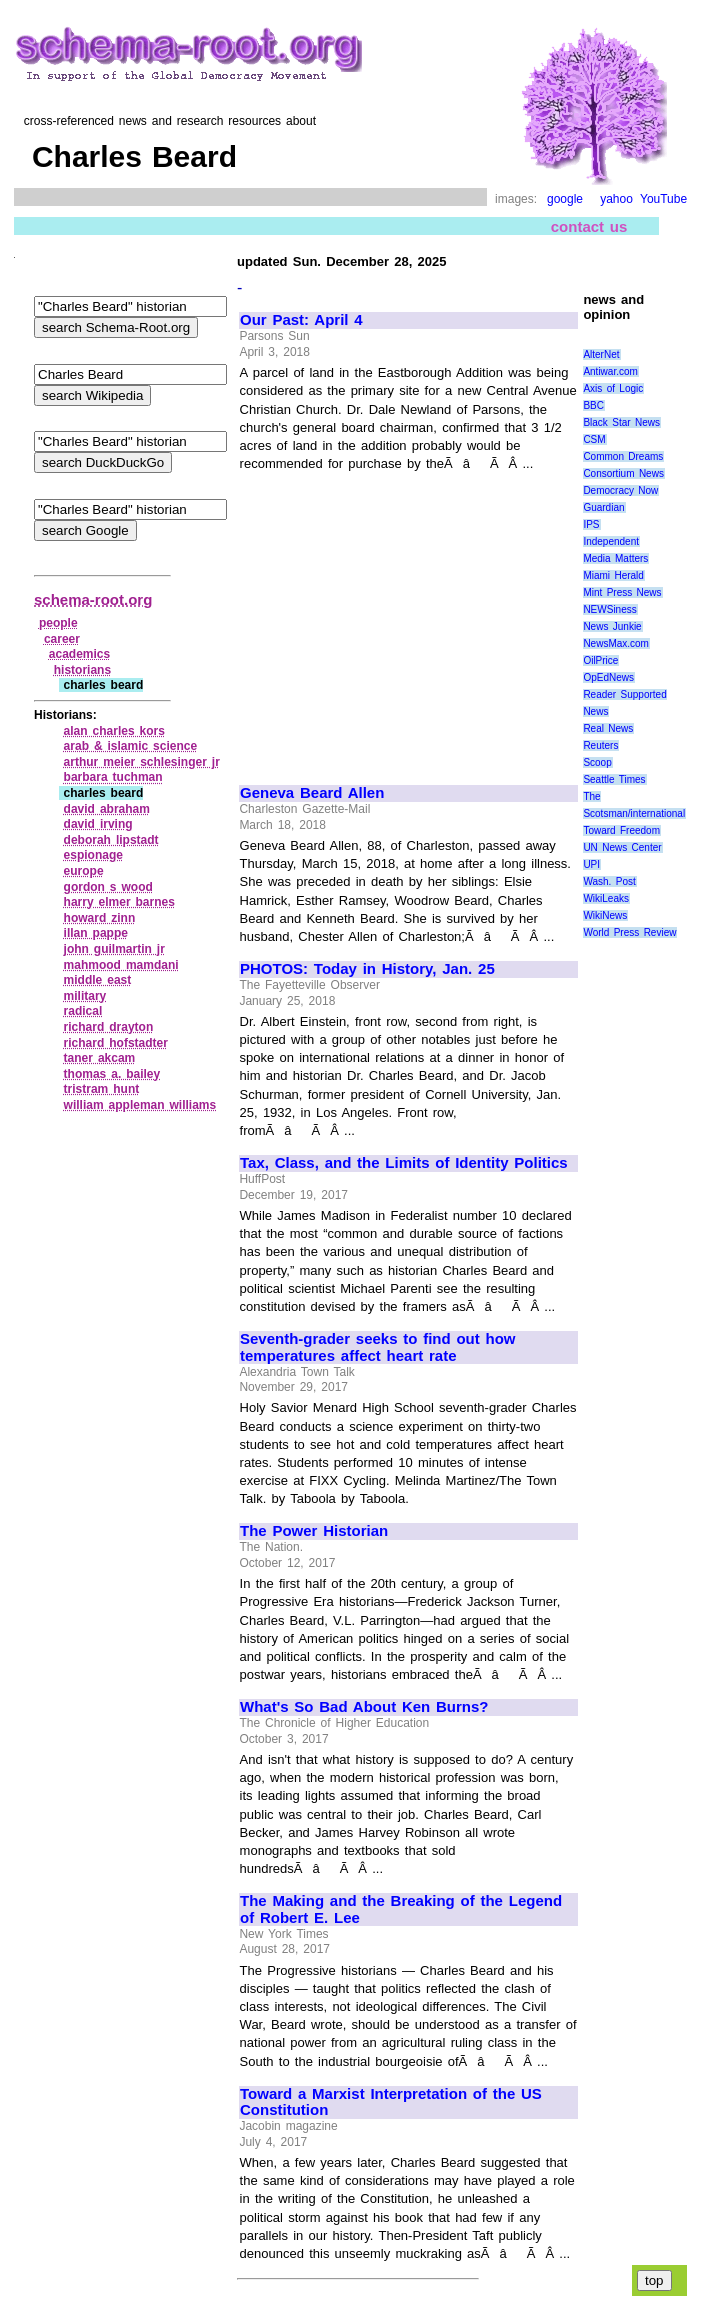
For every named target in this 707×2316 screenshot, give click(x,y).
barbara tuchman (113, 777)
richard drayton (109, 1027)
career (62, 639)
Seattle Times (614, 779)
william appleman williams (140, 1105)
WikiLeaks (606, 898)
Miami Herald (613, 575)
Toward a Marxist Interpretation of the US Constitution (391, 2102)
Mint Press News (622, 592)
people (58, 623)
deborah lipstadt (111, 840)
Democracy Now (620, 490)
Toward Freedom (621, 830)
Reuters (600, 745)
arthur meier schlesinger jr (142, 762)
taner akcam (100, 1058)
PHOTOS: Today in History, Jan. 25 (367, 969)
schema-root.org (93, 599)
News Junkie (612, 626)
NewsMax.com (616, 643)
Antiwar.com (610, 371)
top (654, 2280)
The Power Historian (314, 1531)
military (85, 996)
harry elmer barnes (119, 902)
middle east (98, 980)
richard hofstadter (116, 1043)
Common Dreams (623, 456)
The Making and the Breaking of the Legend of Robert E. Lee (401, 1909)
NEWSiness (609, 609)
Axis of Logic (613, 388)
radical (83, 1011)
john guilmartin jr (114, 949)
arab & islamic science (131, 746)
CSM (594, 439)
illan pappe (96, 933)
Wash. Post (609, 881)
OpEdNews (608, 677)
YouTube (663, 199)
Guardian (603, 507)
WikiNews (605, 915)
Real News (608, 728)
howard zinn (100, 918)
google (565, 199)
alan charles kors (114, 731)
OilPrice (600, 660)
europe (84, 871)
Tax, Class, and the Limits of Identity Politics (404, 1163)
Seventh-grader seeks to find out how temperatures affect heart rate (378, 1347)
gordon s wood (108, 887)
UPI (591, 864)
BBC (593, 405)
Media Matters (615, 558)
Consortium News (623, 473)
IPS (591, 524)
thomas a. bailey (112, 1074)
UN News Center (622, 847)
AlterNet (601, 354)
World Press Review (629, 932)
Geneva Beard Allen (312, 793)
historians (82, 670)
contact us (589, 226)
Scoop (597, 762)
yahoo (616, 199)
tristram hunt (102, 1089)
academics (79, 654)
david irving (98, 824)
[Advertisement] (408, 620)
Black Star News (621, 422)
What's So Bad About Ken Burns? (364, 1707)
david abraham (107, 809)
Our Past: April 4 (301, 320)
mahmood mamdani (121, 965)
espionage (93, 855)
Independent (611, 541)
